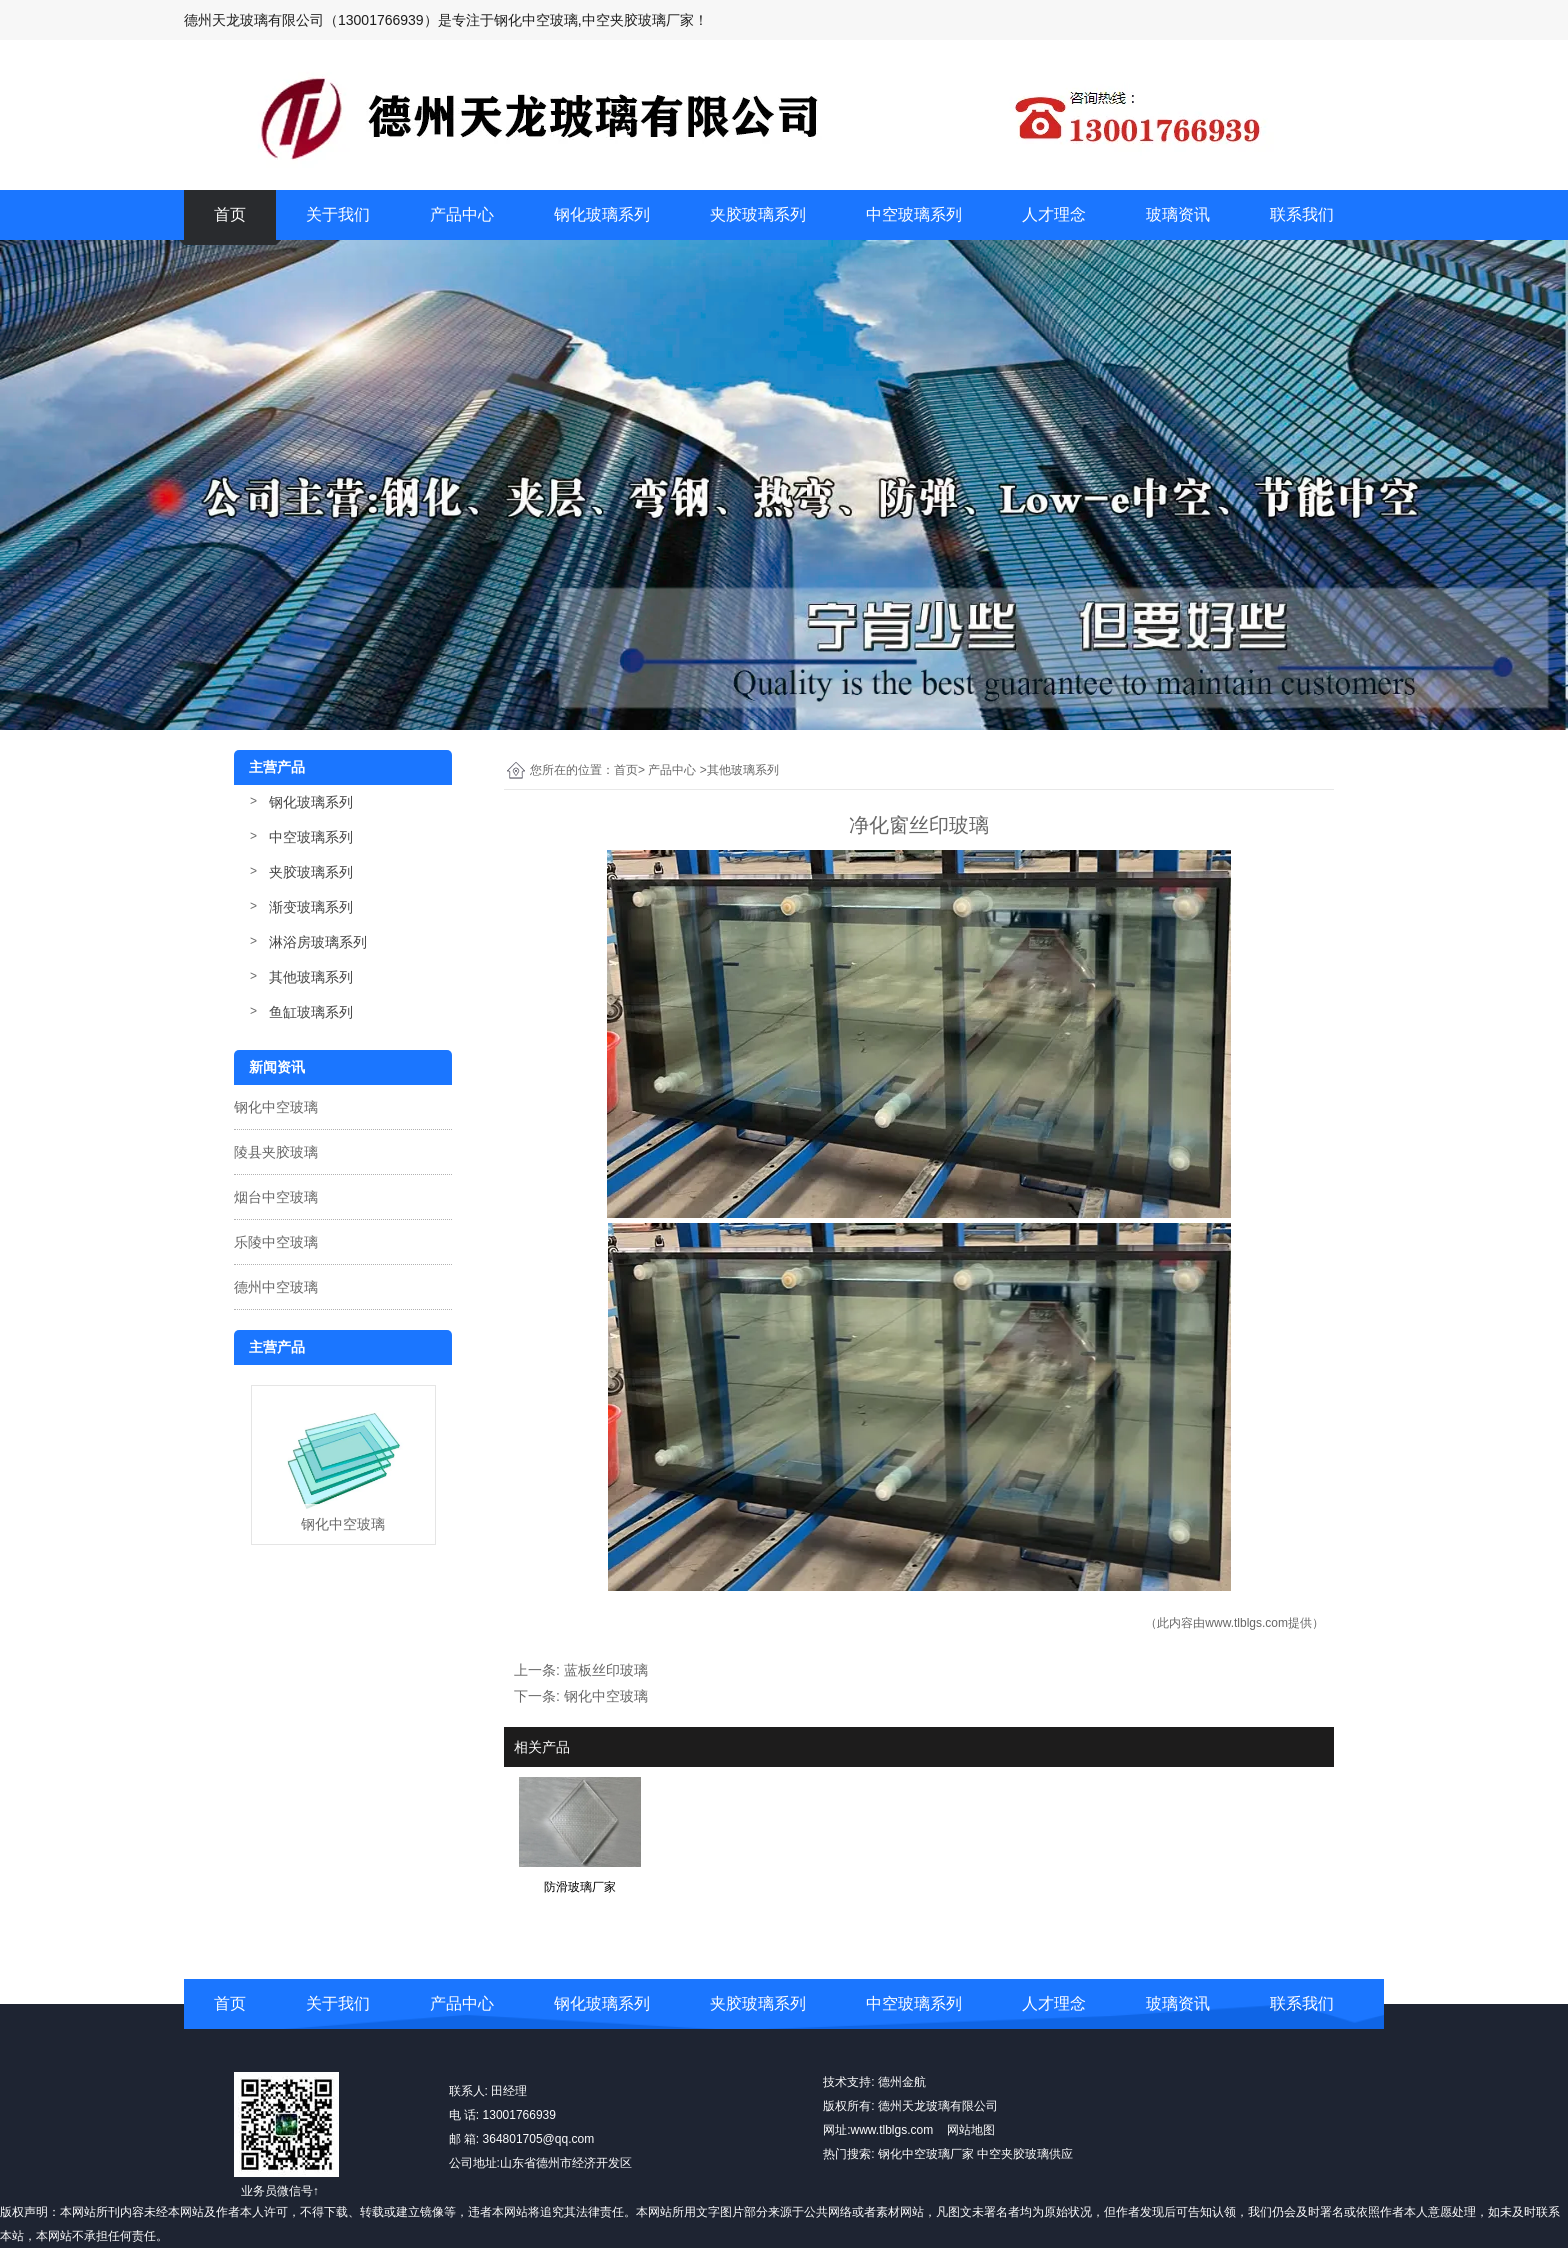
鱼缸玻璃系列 (311, 1012)
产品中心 (462, 214)
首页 (230, 214)
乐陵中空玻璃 (276, 1242)
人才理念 (1054, 214)
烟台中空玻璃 (276, 1197)
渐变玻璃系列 (311, 907)
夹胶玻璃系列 (758, 214)
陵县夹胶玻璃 (276, 1152)
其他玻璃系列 (311, 977)
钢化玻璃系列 (602, 214)
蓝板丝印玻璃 (606, 1670)
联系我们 (1302, 214)
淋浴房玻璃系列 (318, 942)
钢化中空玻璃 (276, 1107)
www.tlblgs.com (1246, 1623)
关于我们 (338, 214)
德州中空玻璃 (276, 1287)
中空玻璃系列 (914, 214)
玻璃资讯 (1178, 214)
